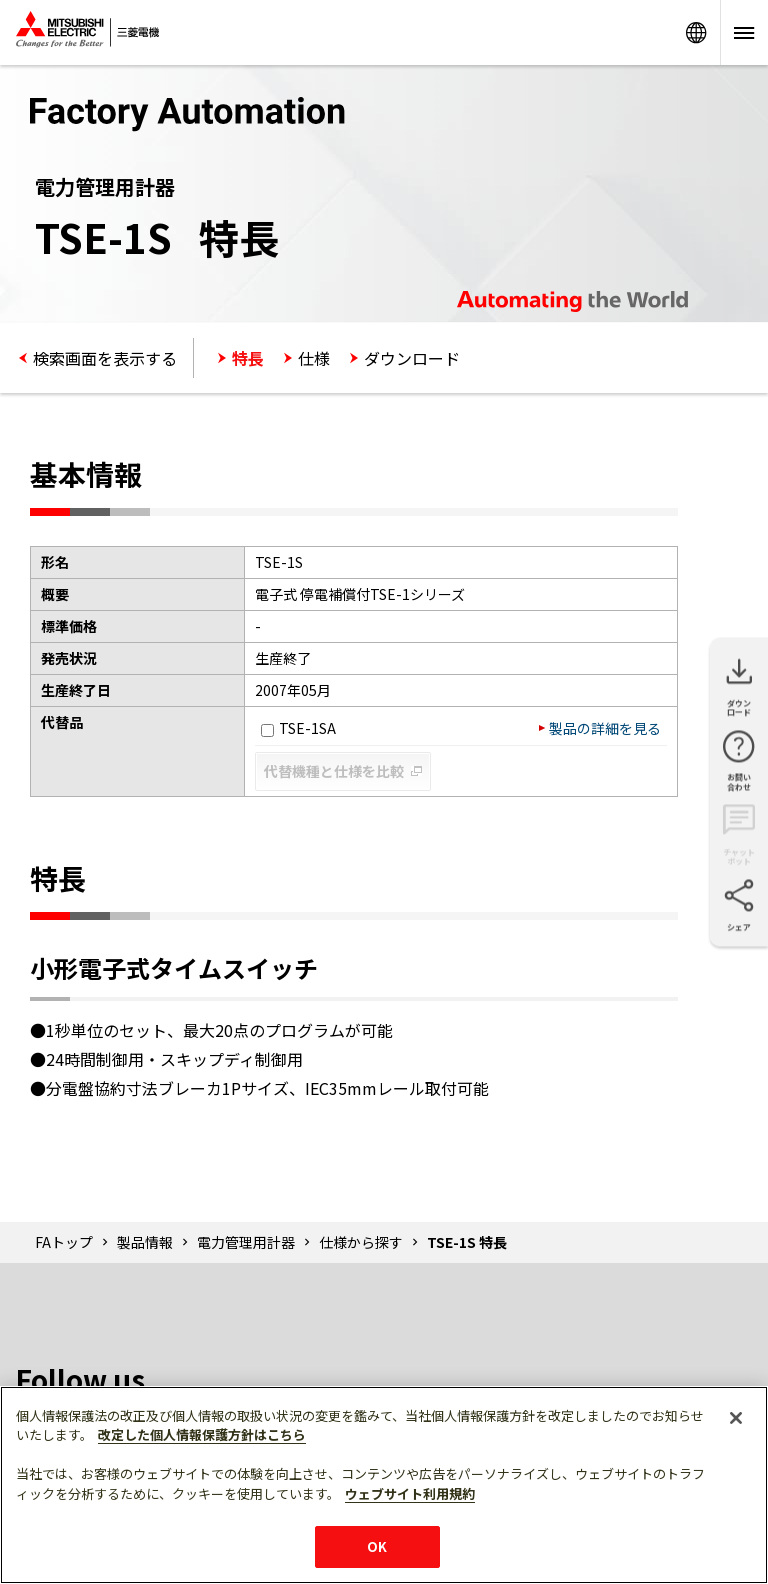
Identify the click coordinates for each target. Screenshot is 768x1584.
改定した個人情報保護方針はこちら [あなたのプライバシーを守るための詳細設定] (202, 1434)
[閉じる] (736, 1418)
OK (377, 1546)
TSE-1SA (298, 728)
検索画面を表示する (105, 358)
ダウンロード (412, 358)
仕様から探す (361, 1242)
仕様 (314, 358)
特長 (248, 358)
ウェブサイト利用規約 (410, 1493)
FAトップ (64, 1242)
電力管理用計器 (246, 1242)
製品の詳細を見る (605, 728)
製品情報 (145, 1242)
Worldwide (696, 32)
